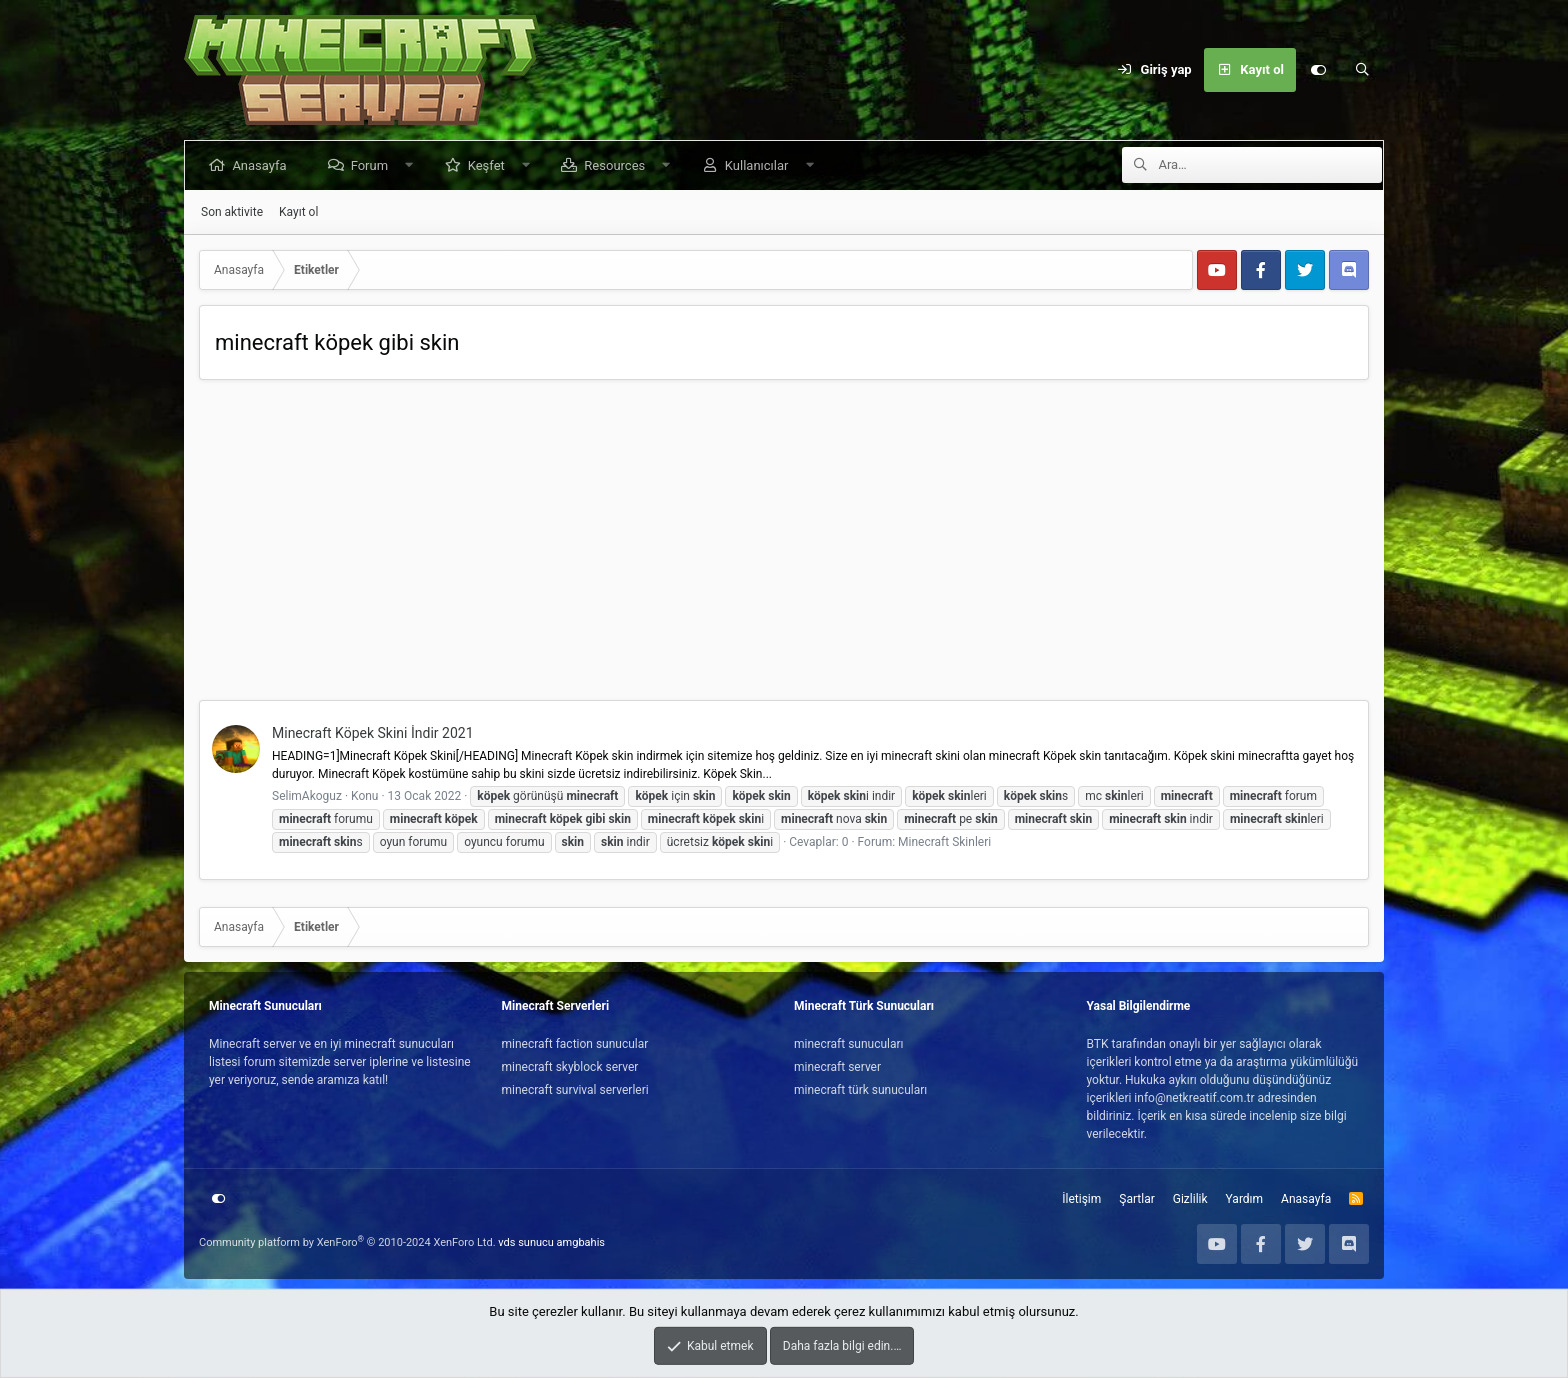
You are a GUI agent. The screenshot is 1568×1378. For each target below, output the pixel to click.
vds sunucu (526, 1242)
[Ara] (1362, 70)
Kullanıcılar (760, 165)
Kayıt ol (298, 212)
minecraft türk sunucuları (860, 1090)
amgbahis (581, 1242)
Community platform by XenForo (347, 1242)
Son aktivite (232, 212)
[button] (412, 165)
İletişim (1081, 1199)
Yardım (1245, 1199)
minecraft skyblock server (570, 1067)
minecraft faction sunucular (575, 1044)
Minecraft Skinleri (944, 842)
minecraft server (837, 1067)
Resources (618, 165)
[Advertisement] (784, 545)
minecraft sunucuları (849, 1044)
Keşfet (489, 165)
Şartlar (1136, 1199)
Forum (372, 165)
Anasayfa (263, 165)
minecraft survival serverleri (575, 1090)
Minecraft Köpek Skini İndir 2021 (373, 733)
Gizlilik (1190, 1199)
